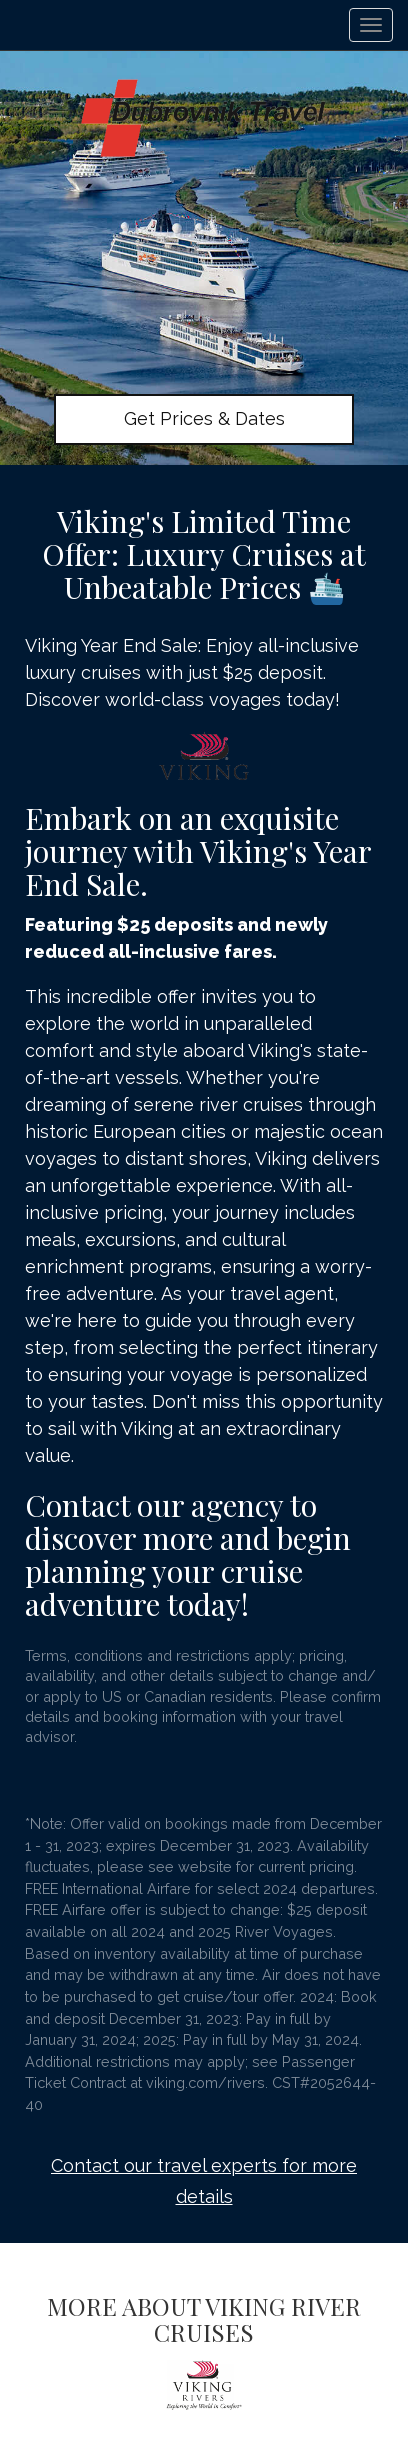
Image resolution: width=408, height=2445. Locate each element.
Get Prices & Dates (204, 418)
